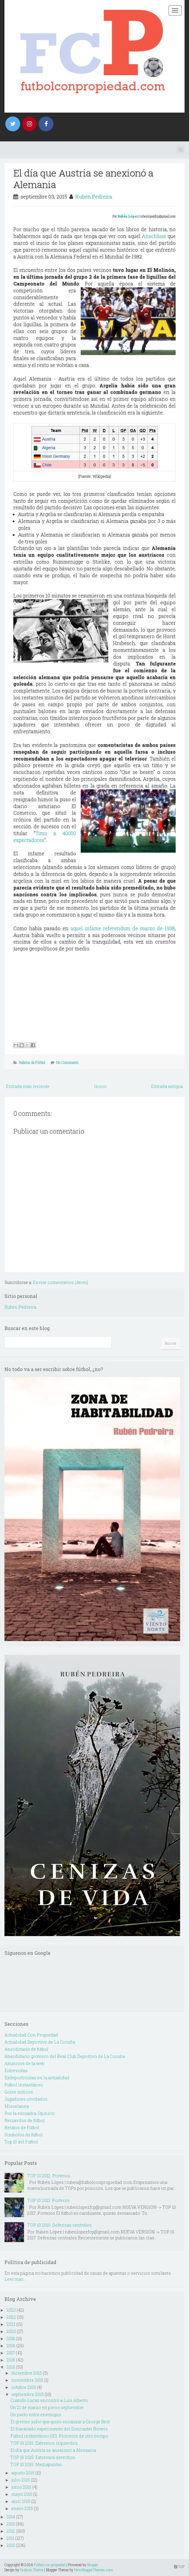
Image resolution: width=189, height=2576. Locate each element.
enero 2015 (22, 2508)
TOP (179, 2566)
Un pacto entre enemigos (35, 2414)
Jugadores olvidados (25, 2099)
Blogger (93, 2564)
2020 (11, 2331)
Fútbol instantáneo (23, 2085)
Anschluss (154, 236)
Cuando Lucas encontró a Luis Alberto (49, 2400)
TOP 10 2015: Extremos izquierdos (44, 2443)
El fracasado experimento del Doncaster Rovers (59, 2429)
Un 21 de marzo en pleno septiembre (47, 2407)
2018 (11, 2345)
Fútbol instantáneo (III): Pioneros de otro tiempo (59, 2436)
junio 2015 (21, 2487)
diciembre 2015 (26, 2373)
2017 (11, 2353)
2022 (11, 2317)
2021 (11, 2324)
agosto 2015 (22, 2473)
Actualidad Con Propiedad (31, 2035)
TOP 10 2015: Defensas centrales (59, 2225)
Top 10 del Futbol (21, 2142)
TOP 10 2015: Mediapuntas (36, 2464)
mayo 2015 (21, 2494)
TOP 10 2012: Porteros (48, 2176)
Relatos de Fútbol (32, 1062)
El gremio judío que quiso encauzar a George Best (60, 2421)
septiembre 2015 (27, 2394)
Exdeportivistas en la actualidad (36, 2077)
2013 (11, 2524)
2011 (10, 2538)
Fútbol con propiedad (50, 2564)
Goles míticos (18, 2092)
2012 (11, 2531)
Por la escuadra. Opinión (29, 2113)
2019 (11, 2338)
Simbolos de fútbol (23, 2135)
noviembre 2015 (27, 2380)
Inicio (100, 1086)
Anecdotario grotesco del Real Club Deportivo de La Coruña (64, 2056)
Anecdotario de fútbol (26, 2049)
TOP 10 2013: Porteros (48, 2200)
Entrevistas (16, 2070)
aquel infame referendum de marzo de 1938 (123, 928)
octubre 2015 (23, 2387)
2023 (11, 2310)
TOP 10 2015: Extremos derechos (42, 2457)
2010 (11, 2545)
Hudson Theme (31, 2569)
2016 (11, 2360)
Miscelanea (16, 2106)
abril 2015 (20, 2501)
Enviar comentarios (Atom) (60, 1282)
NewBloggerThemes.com (93, 2569)
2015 (11, 2367)
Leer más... (15, 2279)
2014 (11, 2517)
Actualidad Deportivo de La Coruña (39, 2042)
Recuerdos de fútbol (24, 2120)
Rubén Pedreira (93, 196)
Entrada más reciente (28, 1086)
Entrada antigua (167, 1086)
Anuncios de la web (24, 2063)
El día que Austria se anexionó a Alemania (83, 178)
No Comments (67, 1062)
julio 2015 (20, 2480)
